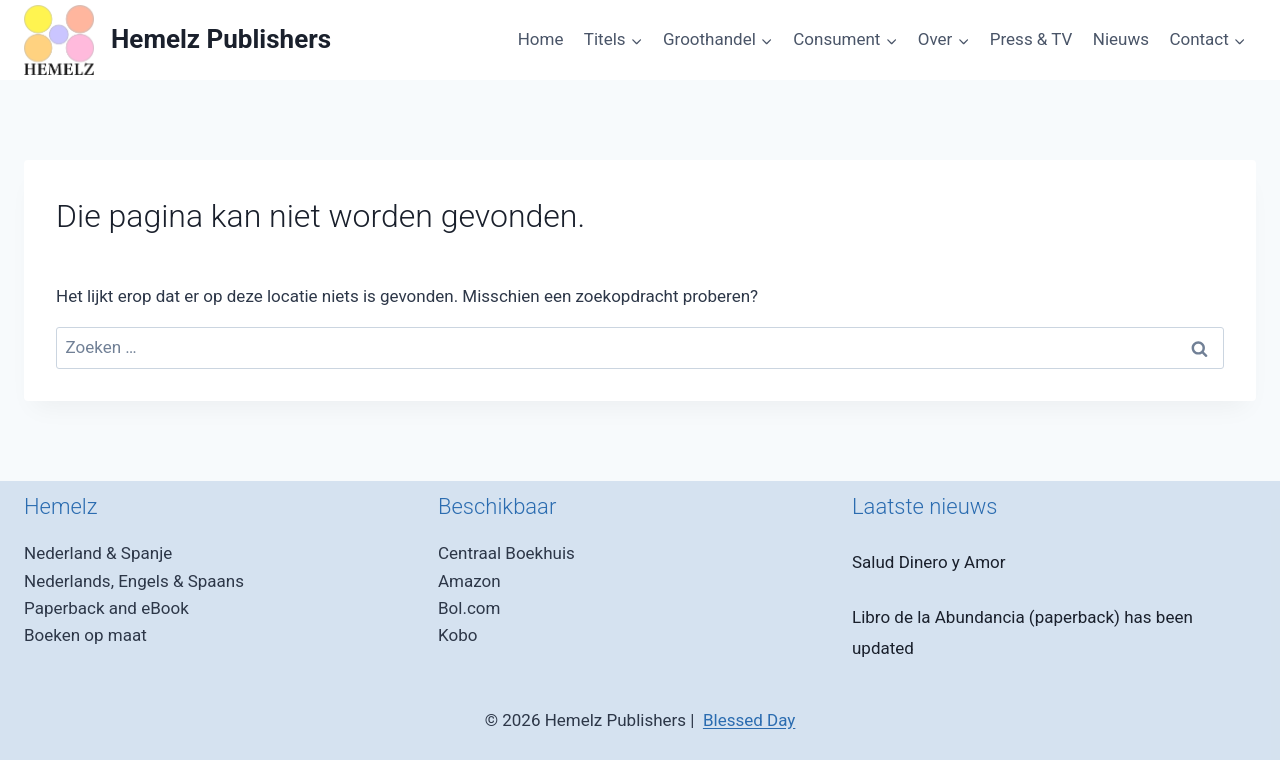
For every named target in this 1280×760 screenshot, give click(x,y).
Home (541, 39)
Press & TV (1031, 39)
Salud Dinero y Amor (929, 562)
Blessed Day (749, 720)
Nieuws (1121, 39)
